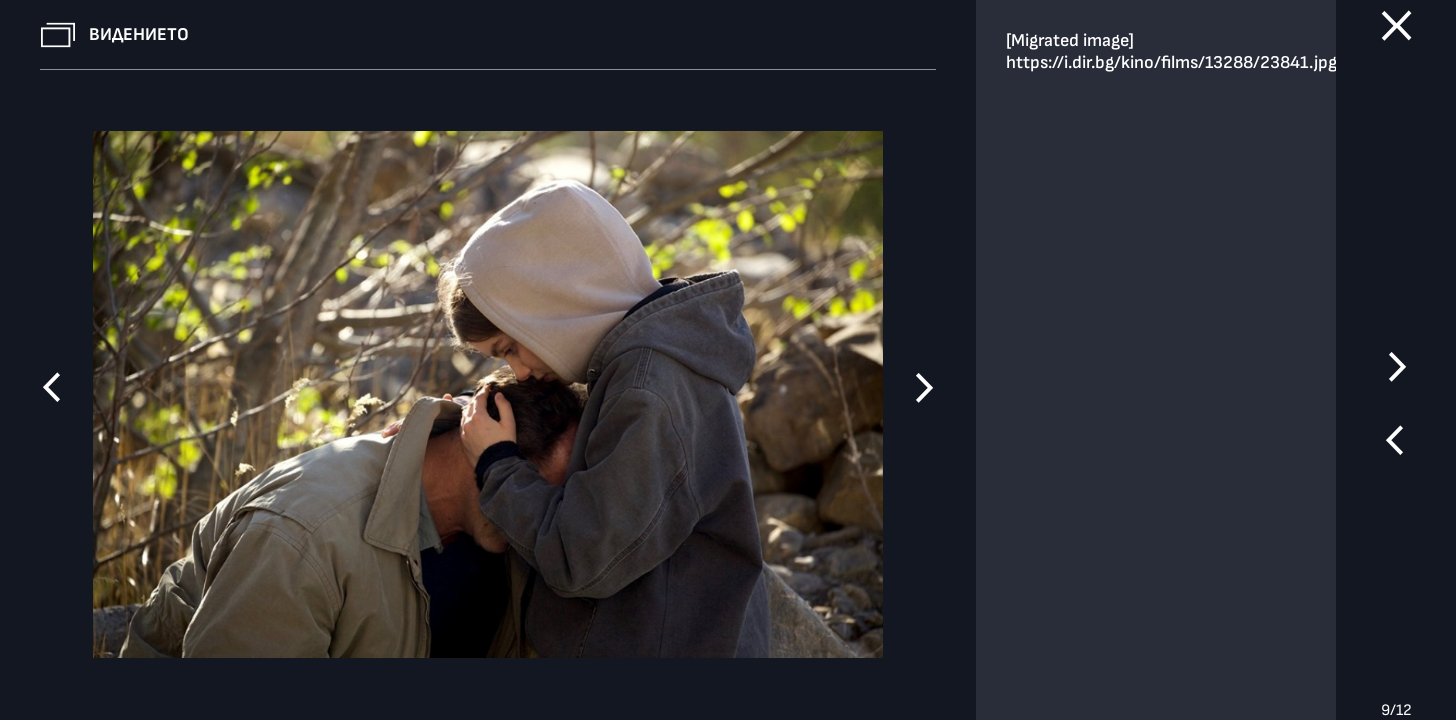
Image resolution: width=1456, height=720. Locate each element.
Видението (139, 34)
